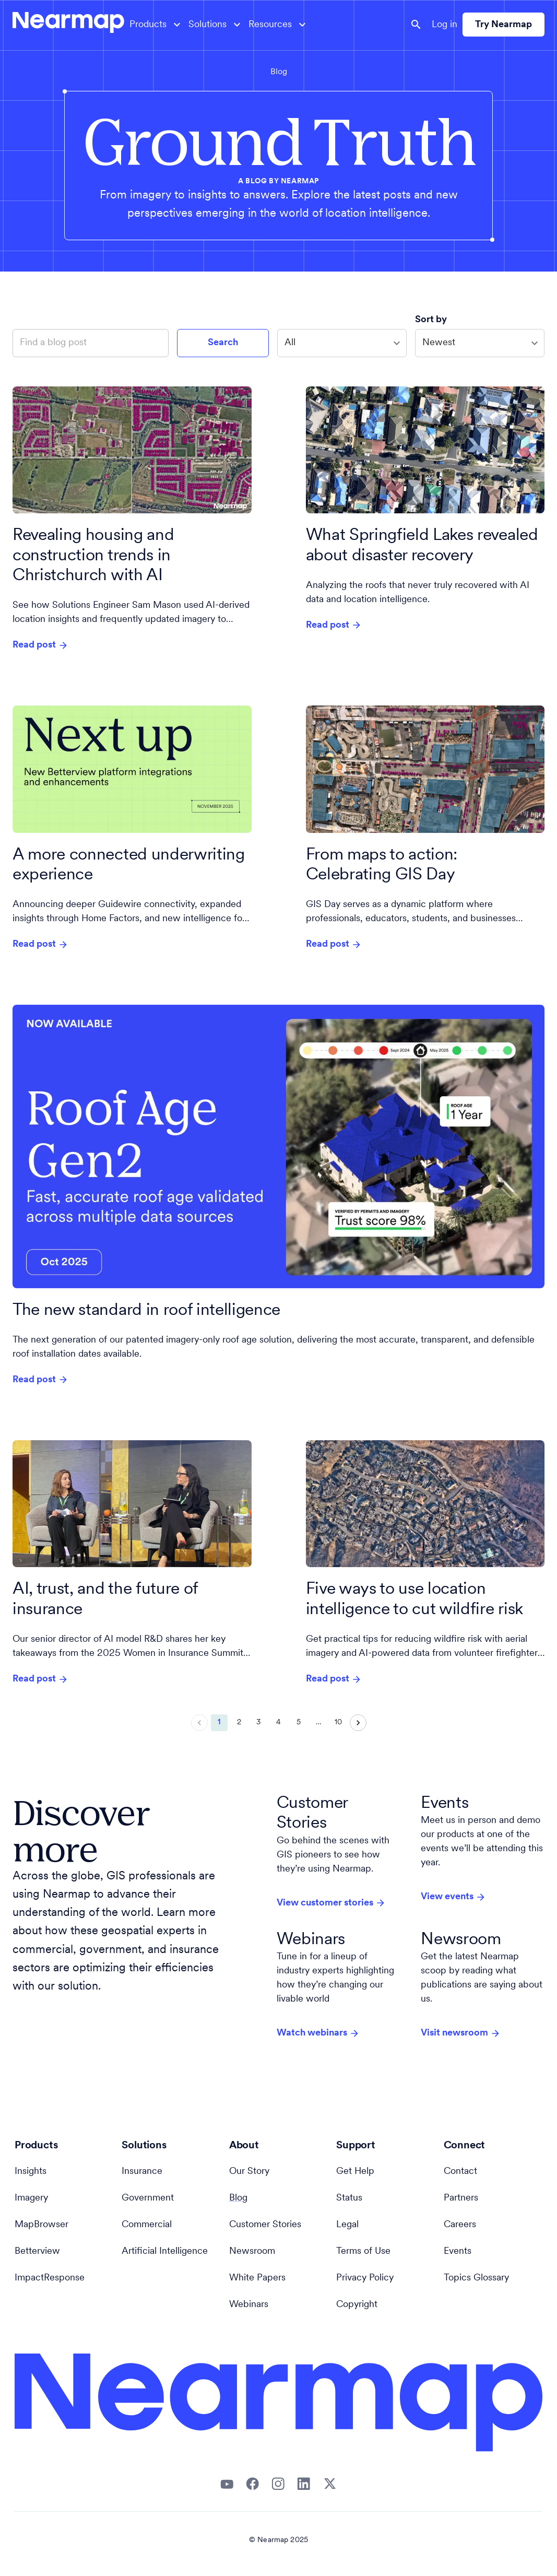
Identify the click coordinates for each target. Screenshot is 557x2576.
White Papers (257, 2278)
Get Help (355, 2172)
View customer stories (331, 1903)
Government (148, 2198)
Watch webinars (318, 2033)
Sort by (432, 320)
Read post (40, 645)
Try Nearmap (503, 25)
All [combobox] (290, 343)
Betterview (37, 2251)
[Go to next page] (358, 1722)
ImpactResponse (50, 2278)
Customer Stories (265, 2225)
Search (223, 343)
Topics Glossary (476, 2278)
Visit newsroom (461, 2033)
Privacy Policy (365, 2278)
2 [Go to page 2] (239, 1722)
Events (457, 2251)
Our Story (249, 2172)
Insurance (142, 2172)
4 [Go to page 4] (278, 1722)
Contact (460, 2172)
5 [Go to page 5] (298, 1722)
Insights (30, 2172)
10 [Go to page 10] (338, 1722)
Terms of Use (363, 2251)
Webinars (248, 2305)
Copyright (356, 2305)
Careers (460, 2225)
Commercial (147, 2225)
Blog (278, 72)
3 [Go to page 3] (259, 1722)
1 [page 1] (219, 1722)
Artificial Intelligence (165, 2251)
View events (453, 1897)
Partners (461, 2198)
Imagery (31, 2198)
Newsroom (252, 2251)
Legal (347, 2225)
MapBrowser (41, 2225)
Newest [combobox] (438, 343)
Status (349, 2198)
